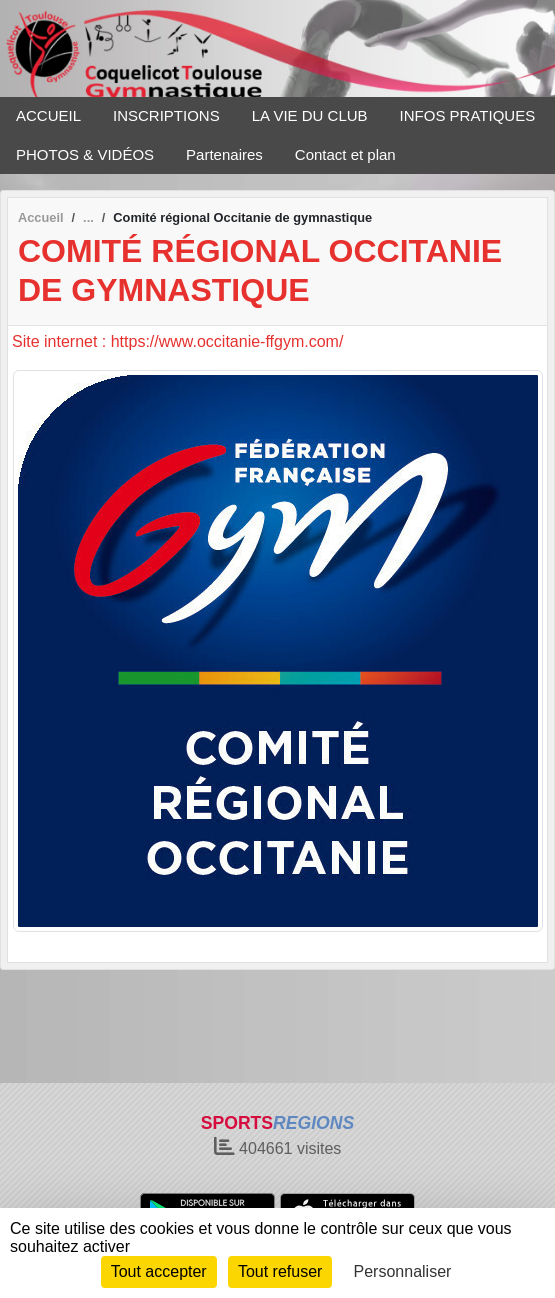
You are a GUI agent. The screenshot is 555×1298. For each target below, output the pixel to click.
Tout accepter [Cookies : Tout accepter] (159, 1271)
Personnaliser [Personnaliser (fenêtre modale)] (403, 1271)
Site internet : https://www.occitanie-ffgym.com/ (177, 341)
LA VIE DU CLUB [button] (310, 115)
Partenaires (224, 154)
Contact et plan (345, 154)
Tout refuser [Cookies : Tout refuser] (280, 1271)
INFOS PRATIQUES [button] (468, 115)
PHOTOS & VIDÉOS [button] (85, 154)
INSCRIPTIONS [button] (166, 115)
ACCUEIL (48, 115)
